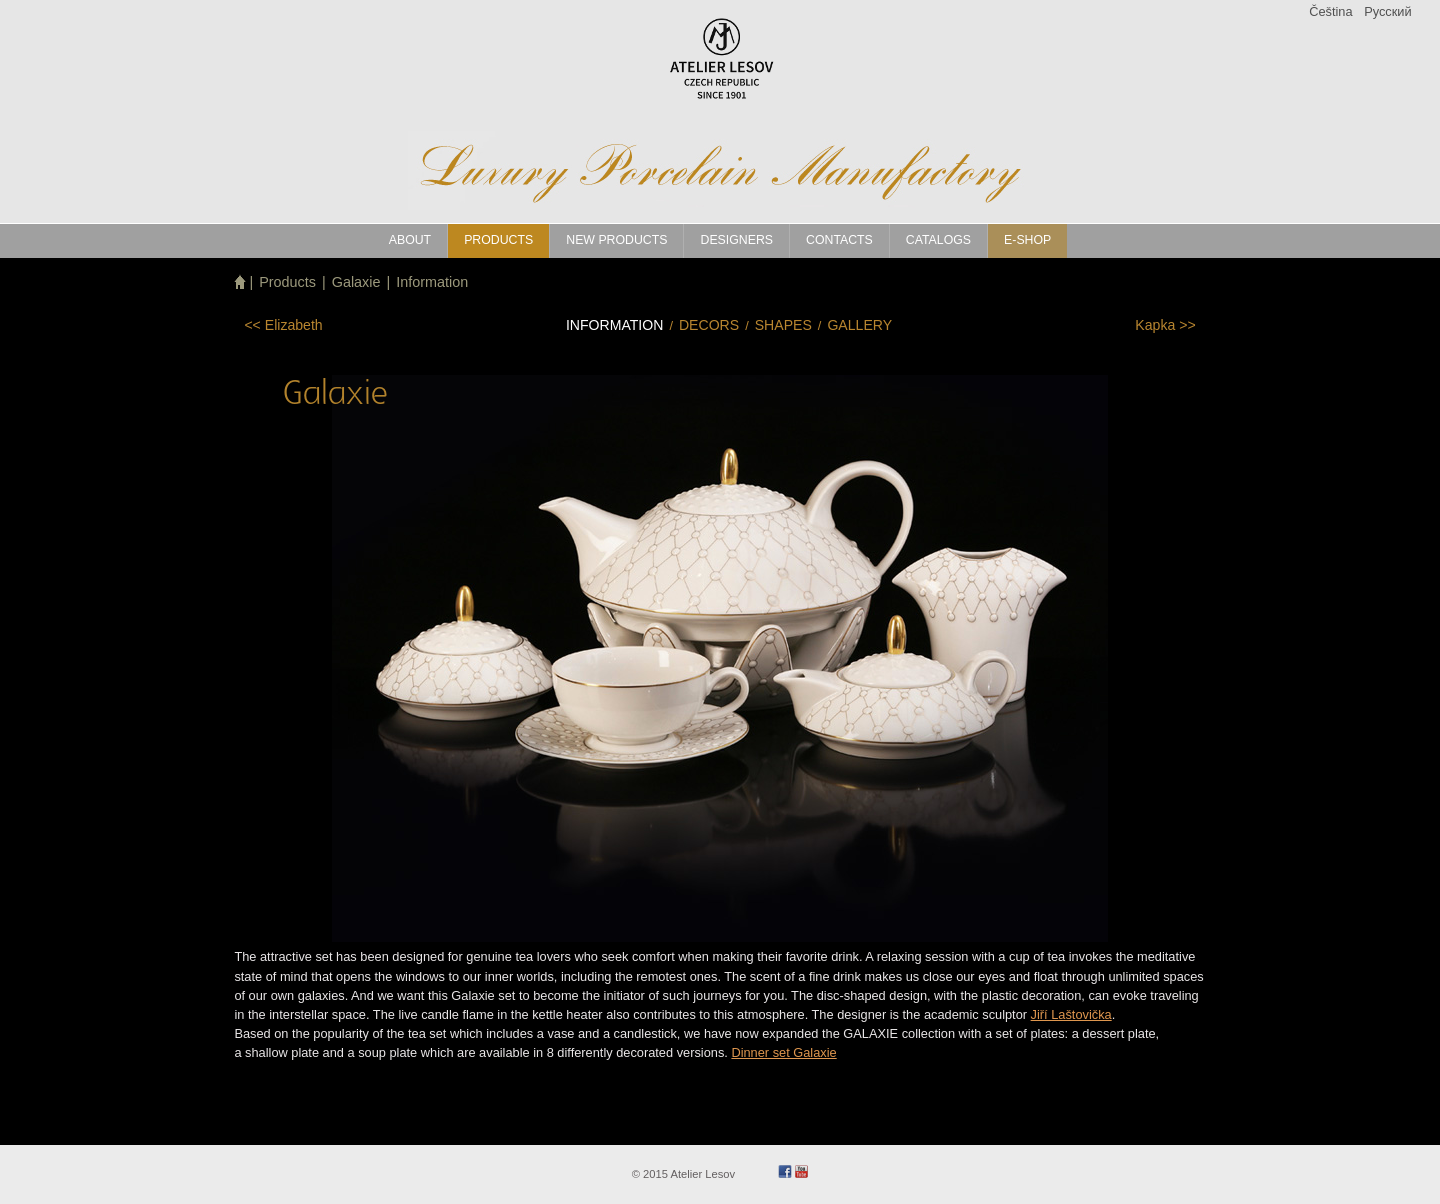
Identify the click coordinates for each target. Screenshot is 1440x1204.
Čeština (1330, 11)
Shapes (783, 325)
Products (287, 282)
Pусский (1387, 11)
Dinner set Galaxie (783, 1052)
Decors (709, 325)
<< (283, 325)
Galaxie (356, 282)
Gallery (859, 325)
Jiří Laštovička (1071, 1014)
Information (432, 282)
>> (1165, 325)
